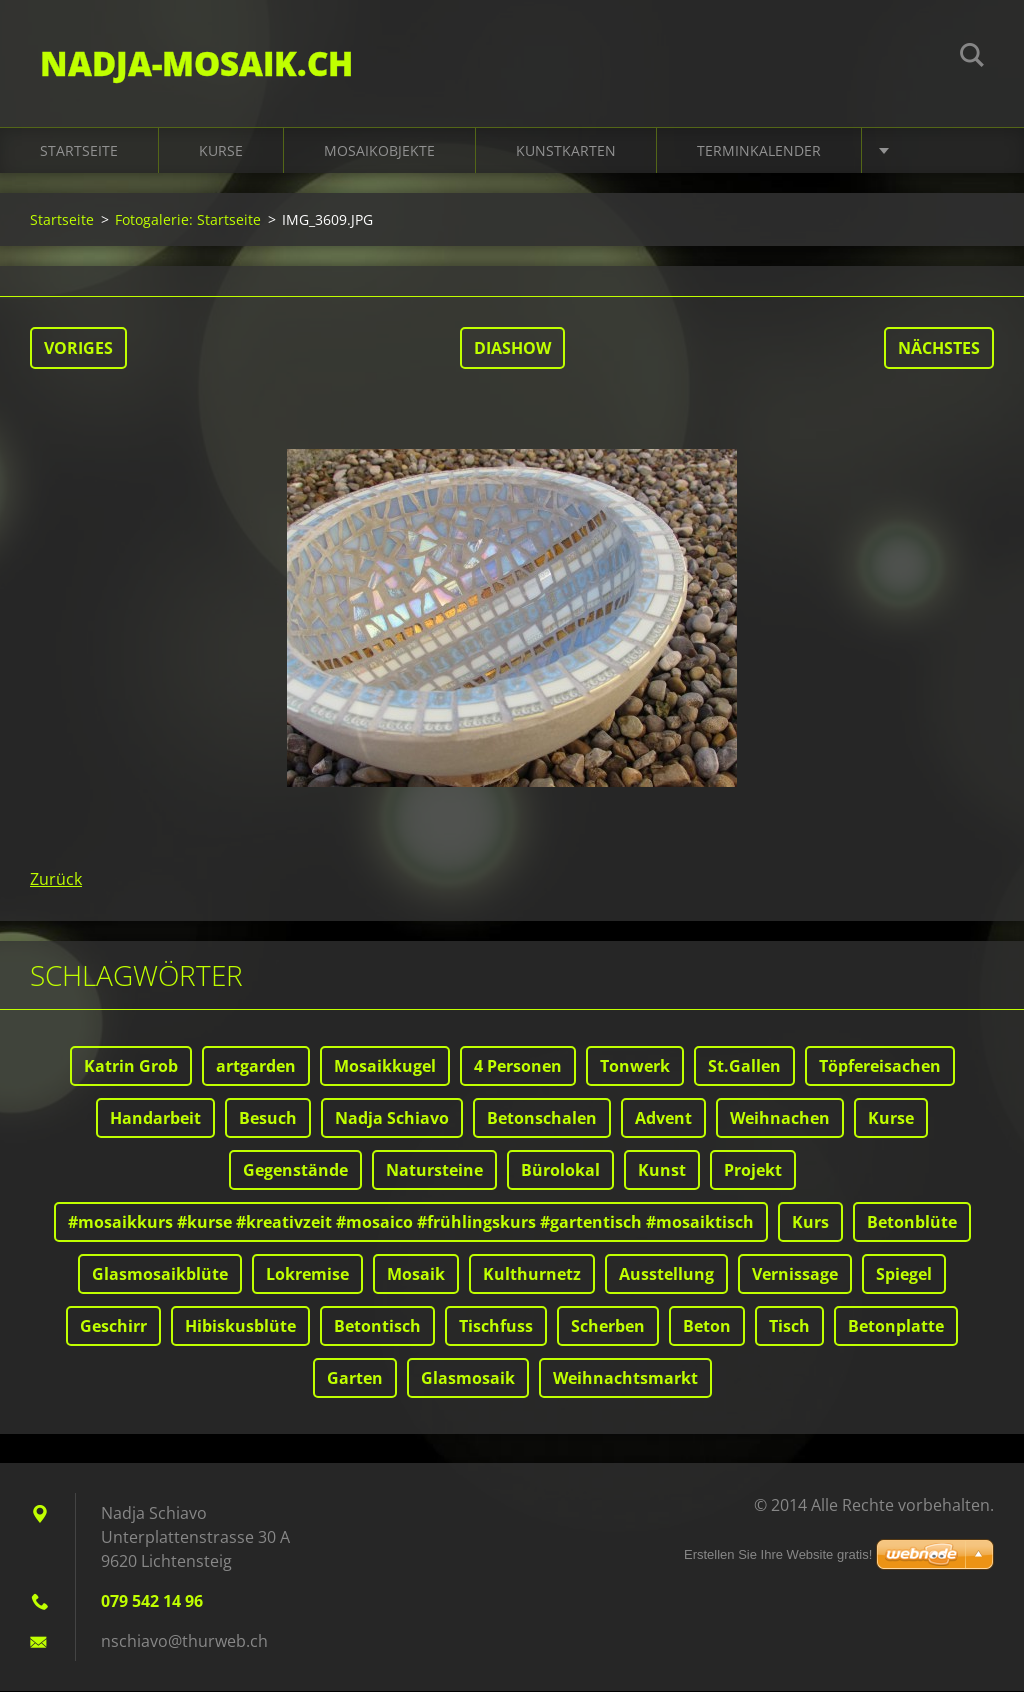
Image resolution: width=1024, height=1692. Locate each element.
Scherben (608, 1327)
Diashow (512, 349)
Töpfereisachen (880, 1067)
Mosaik (416, 1275)
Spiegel (904, 1275)
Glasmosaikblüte (160, 1275)
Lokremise (307, 1275)
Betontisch (377, 1327)
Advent (663, 1119)
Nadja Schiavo (392, 1119)
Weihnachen (780, 1119)
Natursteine (434, 1171)
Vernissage (795, 1275)
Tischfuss (496, 1327)
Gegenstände (295, 1171)
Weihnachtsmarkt (625, 1379)
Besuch (268, 1119)
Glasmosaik (468, 1379)
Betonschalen (542, 1119)
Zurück (56, 880)
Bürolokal (560, 1171)
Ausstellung (666, 1275)
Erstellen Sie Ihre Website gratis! (778, 1554)
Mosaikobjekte (379, 151)
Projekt (753, 1171)
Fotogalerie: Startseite (188, 220)
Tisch (789, 1327)
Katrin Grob (131, 1067)
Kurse (221, 151)
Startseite (79, 151)
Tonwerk (635, 1067)
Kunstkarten (566, 151)
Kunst (662, 1171)
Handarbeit (155, 1119)
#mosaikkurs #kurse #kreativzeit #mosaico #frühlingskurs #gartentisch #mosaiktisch (411, 1223)
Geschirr (113, 1327)
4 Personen (518, 1067)
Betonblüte (912, 1223)
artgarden (256, 1067)
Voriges (78, 349)
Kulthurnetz (532, 1275)
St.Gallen (744, 1067)
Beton (707, 1327)
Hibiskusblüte (240, 1327)
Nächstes (939, 349)
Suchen (972, 58)
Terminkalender (759, 151)
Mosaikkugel (385, 1067)
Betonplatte (896, 1327)
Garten (355, 1379)
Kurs (810, 1223)
